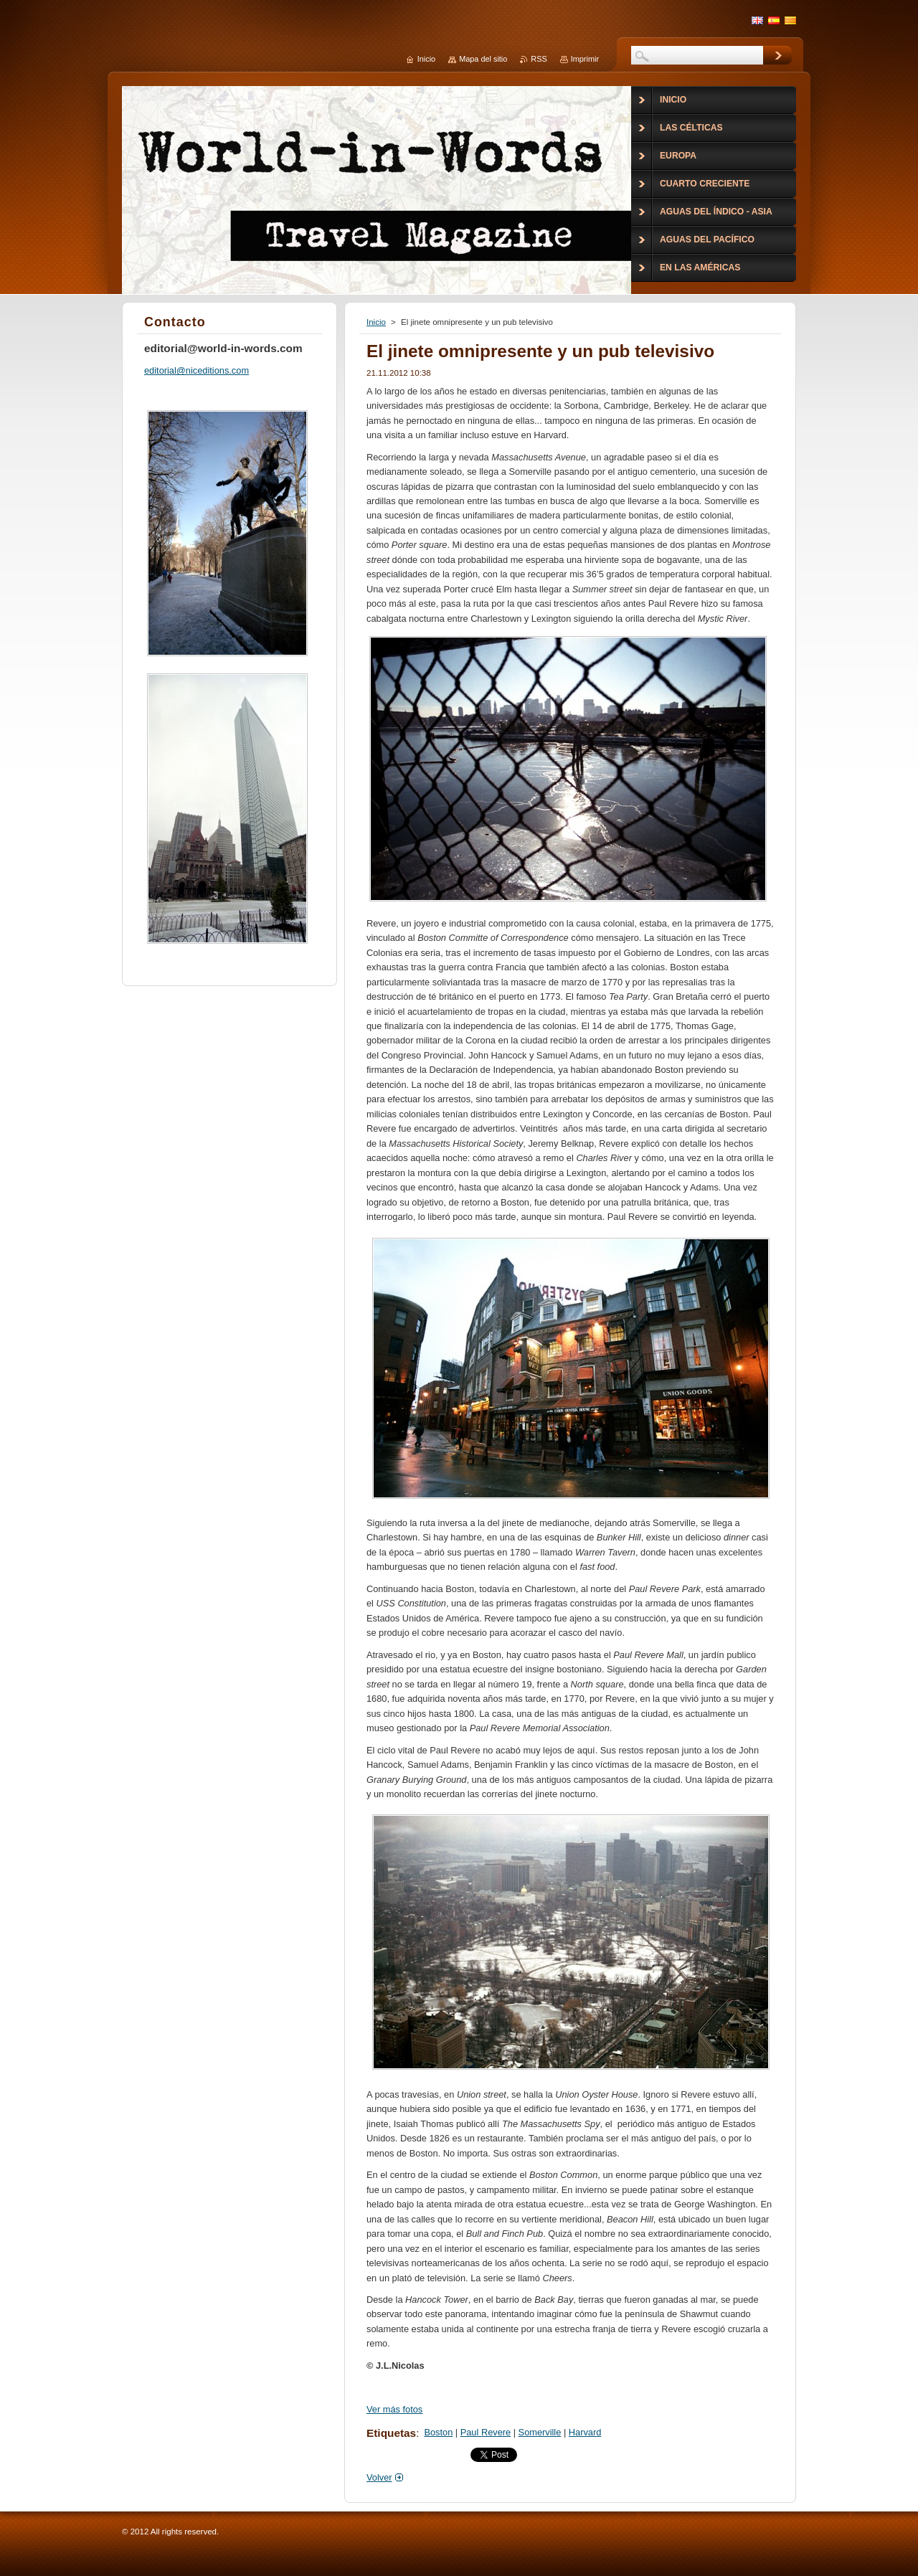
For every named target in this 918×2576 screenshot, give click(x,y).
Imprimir (585, 59)
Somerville (540, 2432)
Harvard (585, 2432)
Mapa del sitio (483, 59)
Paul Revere (485, 2432)
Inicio (376, 322)
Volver (379, 2477)
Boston (438, 2432)
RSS (538, 59)
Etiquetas (391, 2433)
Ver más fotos (394, 2409)
